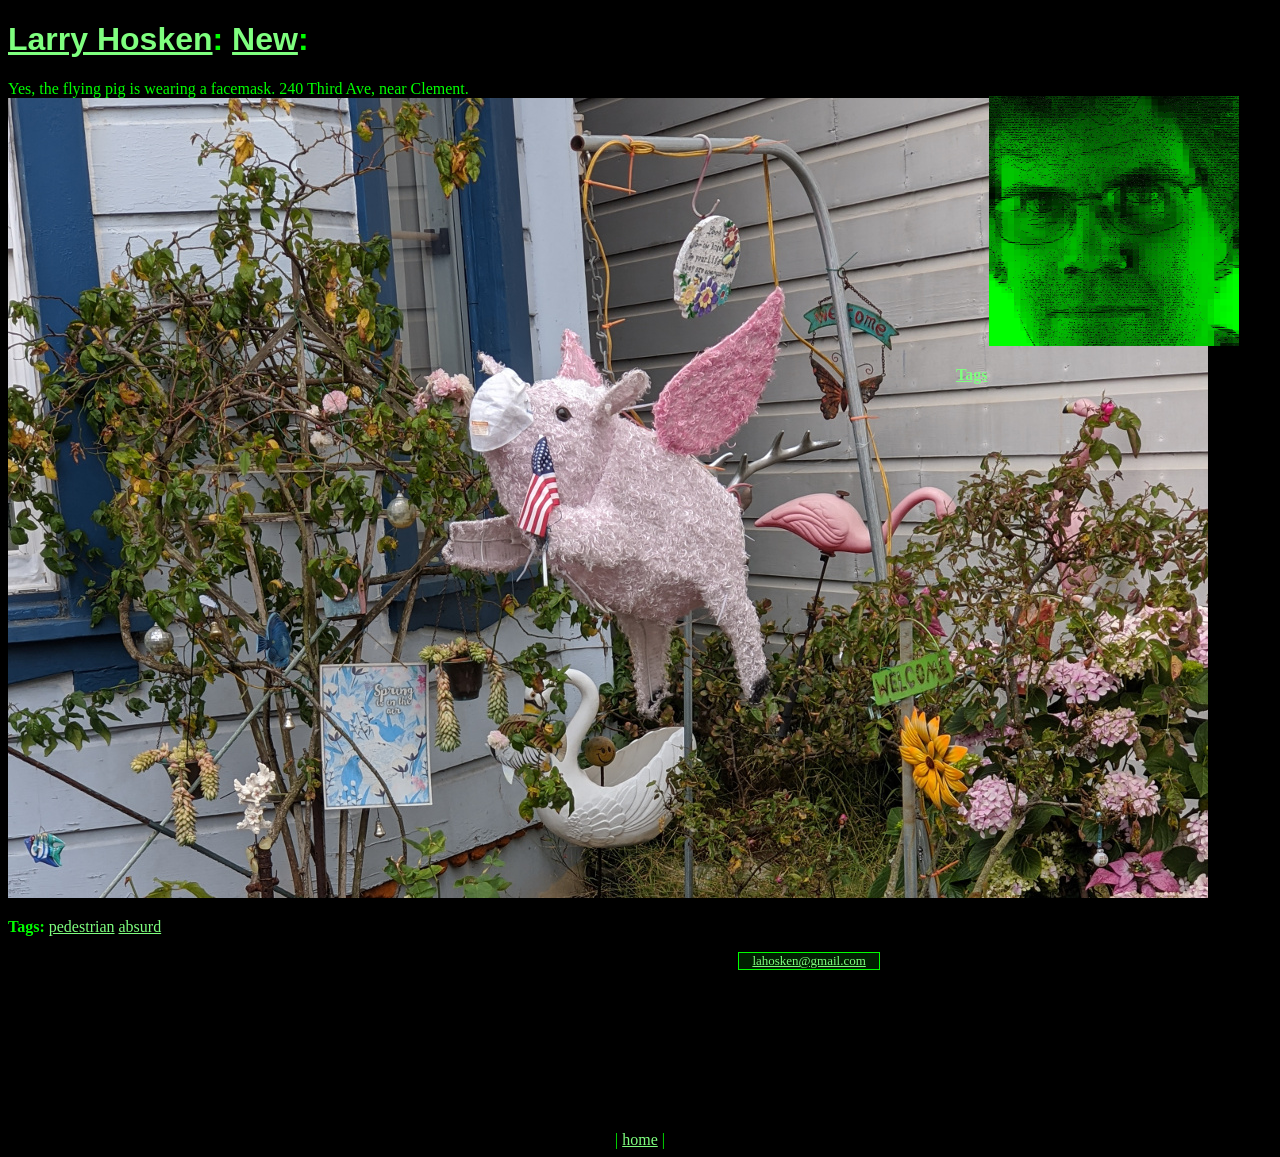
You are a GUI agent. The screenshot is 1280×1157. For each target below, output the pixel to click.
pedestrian (82, 926)
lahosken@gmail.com (808, 960)
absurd (140, 926)
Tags (971, 374)
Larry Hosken (110, 39)
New (265, 39)
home (640, 1139)
